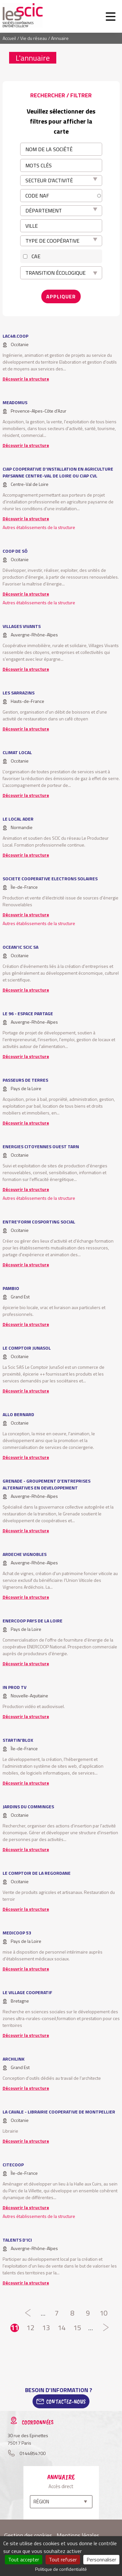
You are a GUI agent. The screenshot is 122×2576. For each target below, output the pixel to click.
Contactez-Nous (66, 2401)
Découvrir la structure (26, 378)
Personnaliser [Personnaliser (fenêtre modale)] (101, 2559)
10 (103, 2313)
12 (30, 2328)
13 (46, 2328)
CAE (36, 256)
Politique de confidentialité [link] (61, 2569)
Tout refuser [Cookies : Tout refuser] (63, 2559)
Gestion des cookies (28, 2535)
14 (61, 2328)
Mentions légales (78, 2535)
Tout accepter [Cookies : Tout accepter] (23, 2559)
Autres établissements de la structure (39, 527)
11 (14, 2328)
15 (77, 2328)
